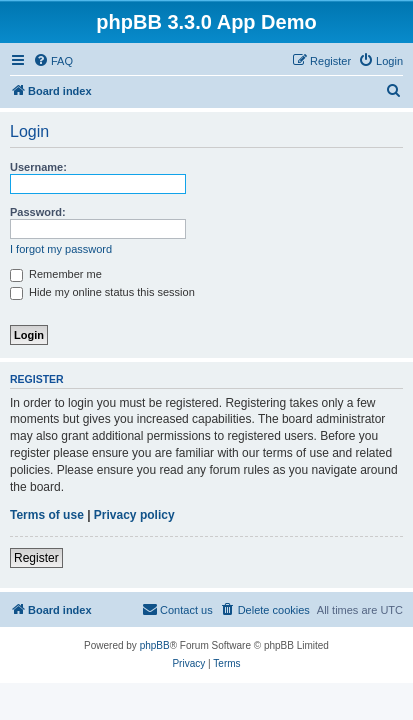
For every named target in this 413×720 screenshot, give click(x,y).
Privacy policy (134, 515)
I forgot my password (61, 249)
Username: (38, 167)
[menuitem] (53, 61)
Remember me (56, 274)
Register (36, 558)
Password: (38, 212)
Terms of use (47, 515)
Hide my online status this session (102, 292)
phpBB (155, 645)
